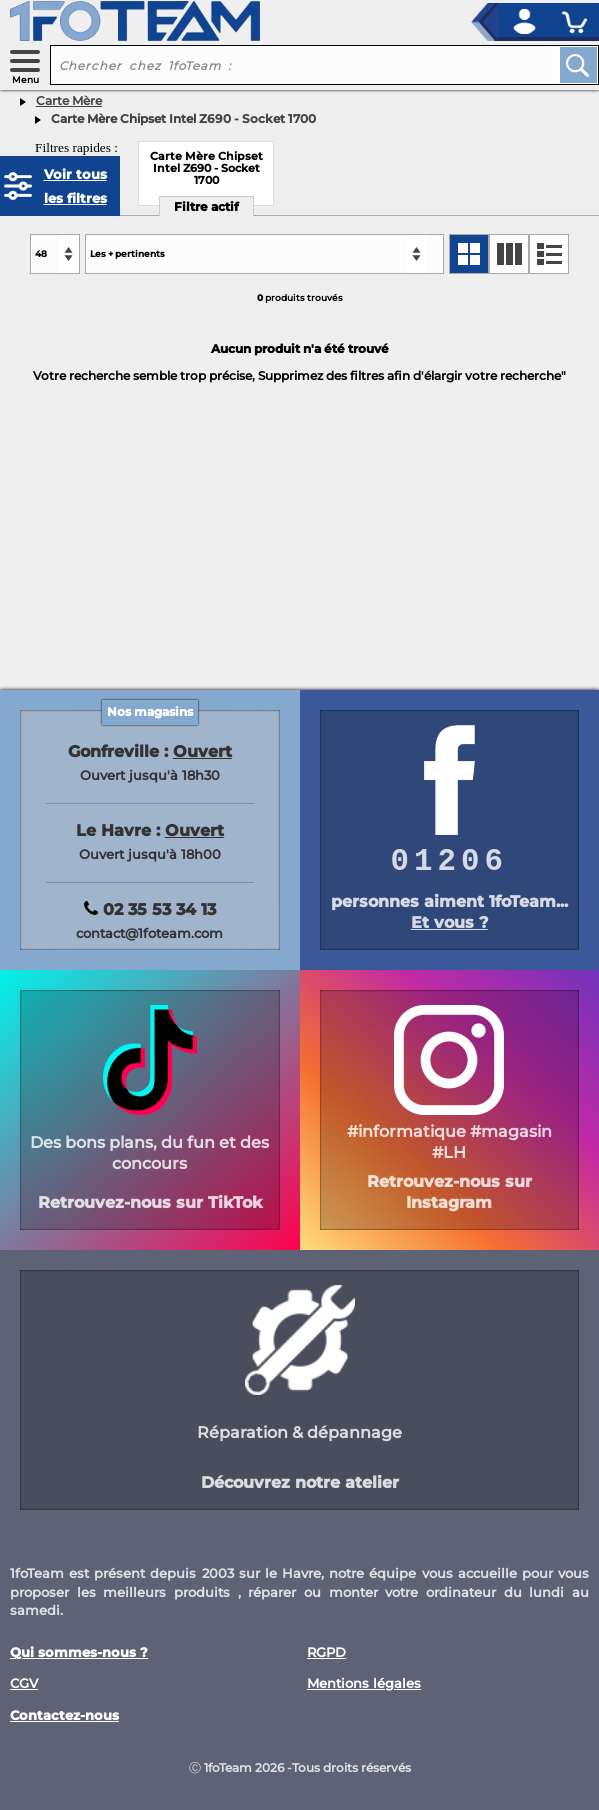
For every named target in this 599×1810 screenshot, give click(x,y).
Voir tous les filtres (75, 186)
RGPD (326, 1652)
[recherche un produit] (289, 65)
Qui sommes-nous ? (79, 1652)
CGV (24, 1683)
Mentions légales (364, 1683)
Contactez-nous (64, 1715)
